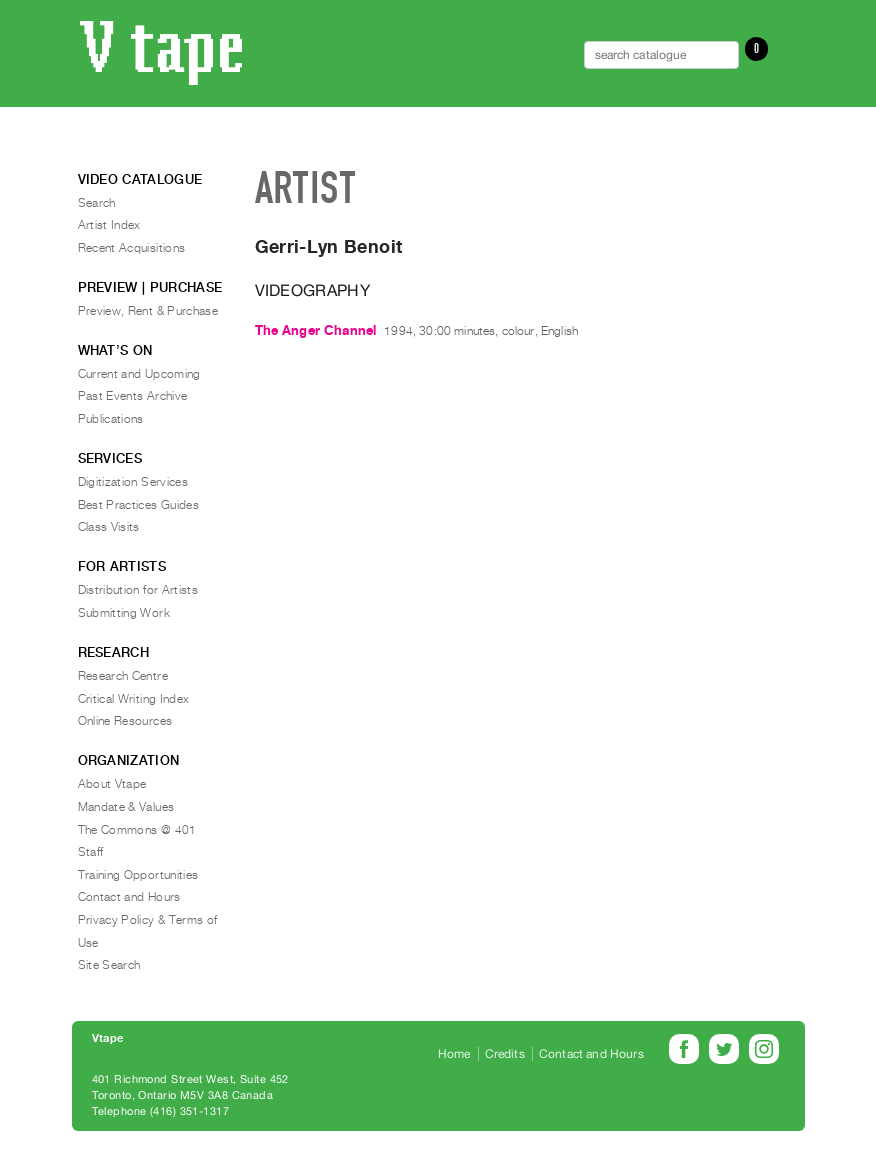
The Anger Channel (316, 330)
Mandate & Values (126, 807)
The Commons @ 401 (137, 830)
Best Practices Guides (139, 505)
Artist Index (109, 225)
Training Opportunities (138, 875)
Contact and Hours (129, 897)
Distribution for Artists (138, 590)
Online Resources (125, 721)
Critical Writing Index (134, 699)
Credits (505, 1054)
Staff (91, 852)
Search (97, 203)
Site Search (109, 965)
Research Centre (123, 676)
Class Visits (109, 527)
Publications (111, 419)
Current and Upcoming (139, 374)
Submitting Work (124, 613)
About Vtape (112, 784)
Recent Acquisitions (132, 248)
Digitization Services (133, 482)
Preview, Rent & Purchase (148, 311)
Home (454, 1054)
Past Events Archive (133, 396)
